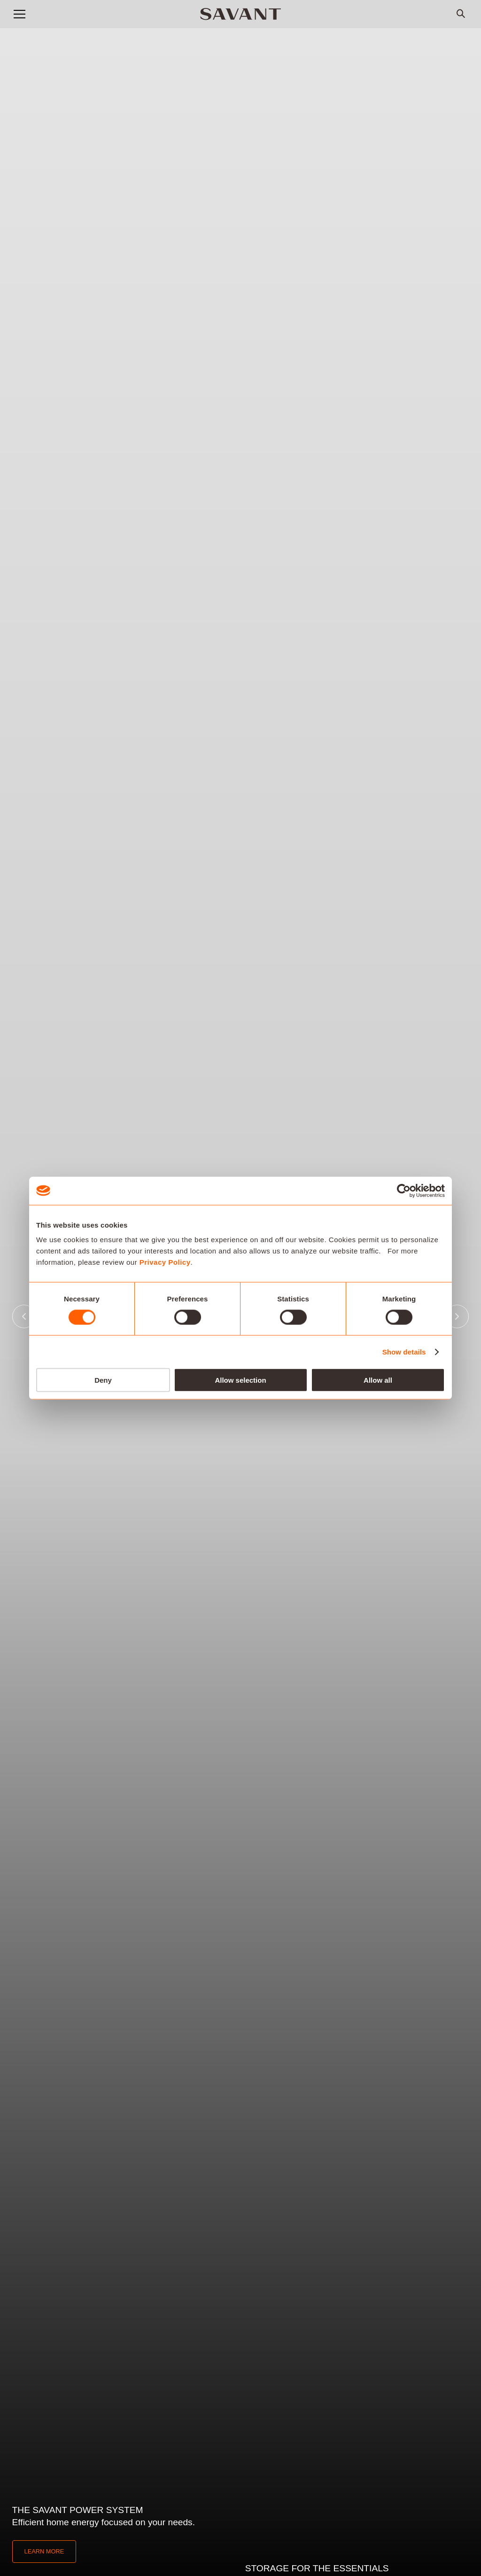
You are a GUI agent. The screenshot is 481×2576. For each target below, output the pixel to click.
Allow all (378, 1380)
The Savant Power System (77, 2510)
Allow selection (240, 1380)
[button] (19, 14)
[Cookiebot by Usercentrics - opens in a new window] (404, 1190)
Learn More (44, 2551)
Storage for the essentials (317, 2568)
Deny (103, 1380)
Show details (404, 1351)
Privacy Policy (165, 1262)
